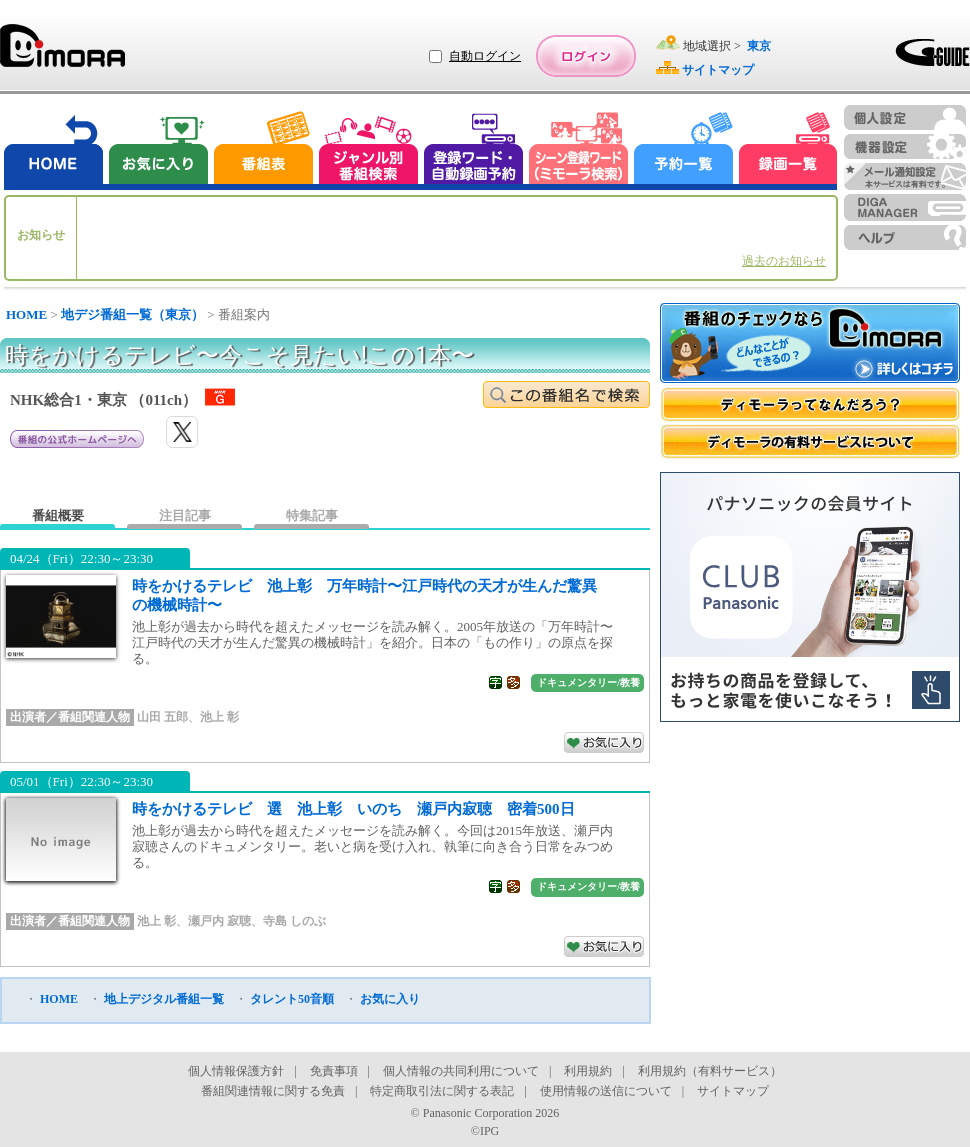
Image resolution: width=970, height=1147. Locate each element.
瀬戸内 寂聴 (219, 921)
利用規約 (588, 1071)
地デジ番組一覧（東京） (132, 314)
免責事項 (334, 1071)
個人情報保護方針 (236, 1071)
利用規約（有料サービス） (710, 1071)
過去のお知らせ (784, 261)
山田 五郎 (162, 717)
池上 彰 (219, 717)
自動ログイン (485, 56)
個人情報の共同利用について (461, 1071)
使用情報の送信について (606, 1091)
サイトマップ (733, 1091)
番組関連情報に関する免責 (273, 1091)
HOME (26, 314)
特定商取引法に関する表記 (442, 1091)
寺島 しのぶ (294, 921)
